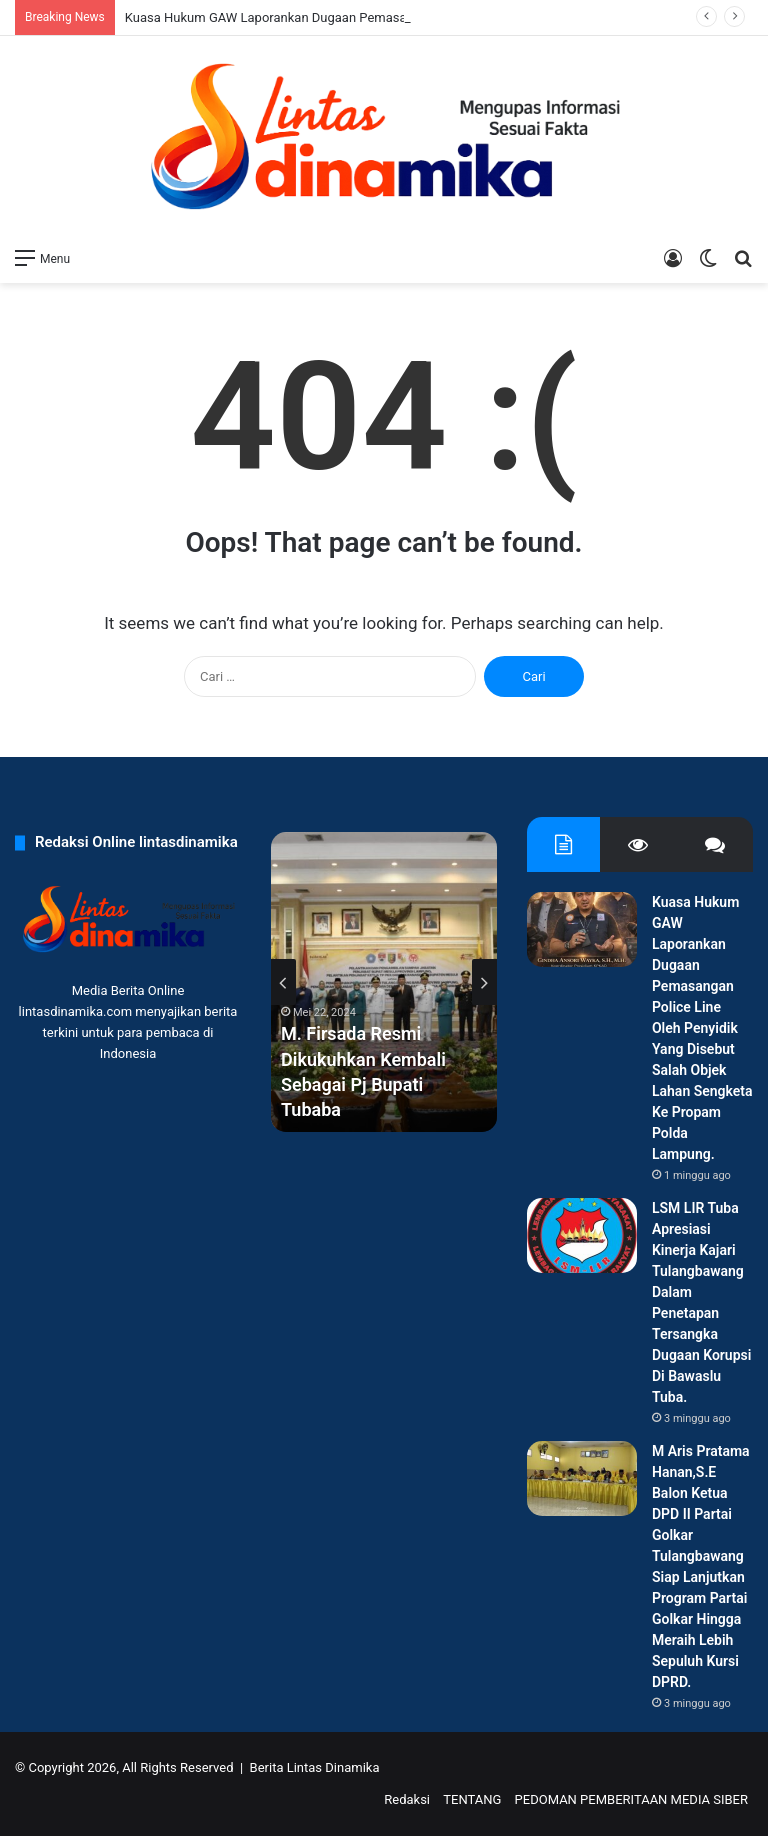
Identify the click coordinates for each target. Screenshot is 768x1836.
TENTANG (472, 1799)
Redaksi (407, 1799)
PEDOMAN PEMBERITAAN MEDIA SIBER (631, 1799)
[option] (384, 982)
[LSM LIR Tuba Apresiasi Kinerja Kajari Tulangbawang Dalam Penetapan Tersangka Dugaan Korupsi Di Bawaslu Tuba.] (582, 1235)
